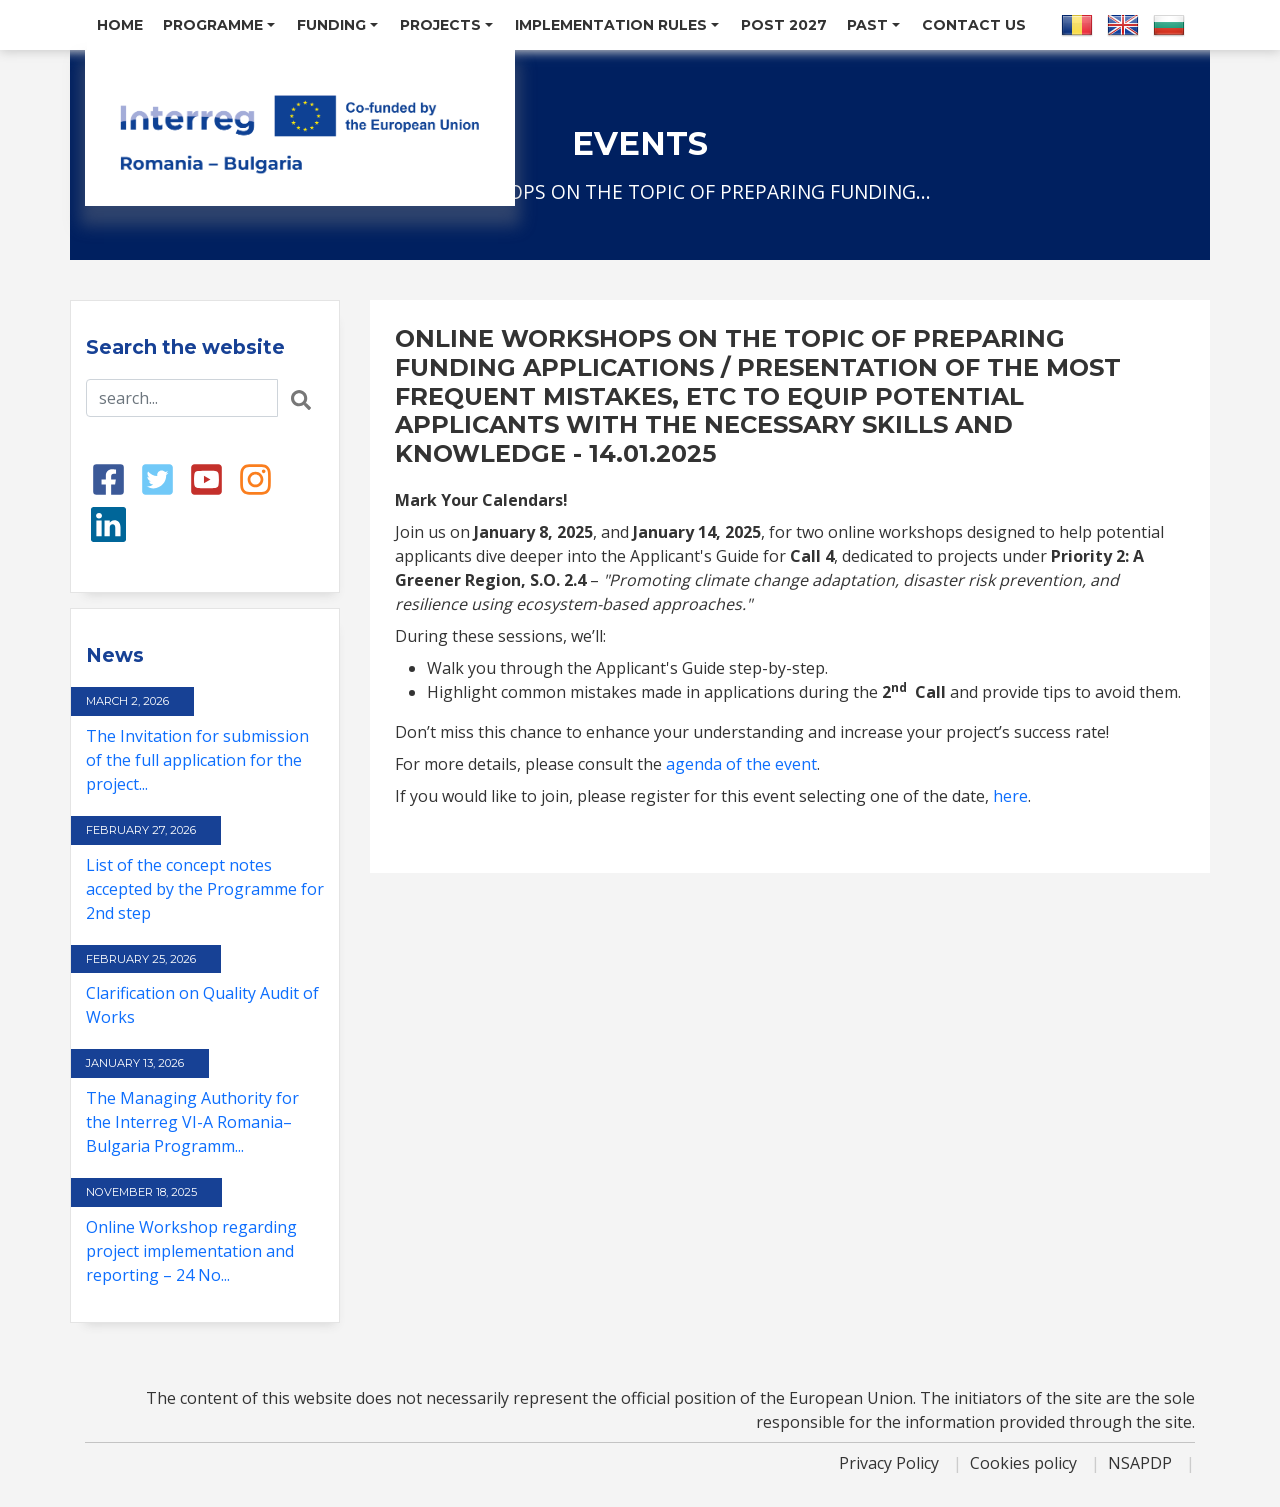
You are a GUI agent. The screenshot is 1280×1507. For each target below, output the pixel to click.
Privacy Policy (891, 1463)
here (1010, 796)
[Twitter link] (157, 478)
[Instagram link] (255, 478)
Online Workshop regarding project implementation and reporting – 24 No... (191, 1251)
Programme (219, 25)
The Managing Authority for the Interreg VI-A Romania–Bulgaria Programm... (192, 1122)
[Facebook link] (108, 478)
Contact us (974, 25)
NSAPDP (1142, 1463)
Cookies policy (1025, 1463)
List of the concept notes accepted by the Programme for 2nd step (205, 889)
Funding (337, 25)
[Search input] (182, 398)
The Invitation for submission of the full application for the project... (197, 760)
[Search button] (301, 398)
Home (120, 25)
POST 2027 (784, 25)
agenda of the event (741, 764)
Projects (446, 25)
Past (873, 25)
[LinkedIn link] (108, 523)
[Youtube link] (206, 478)
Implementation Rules (617, 25)
